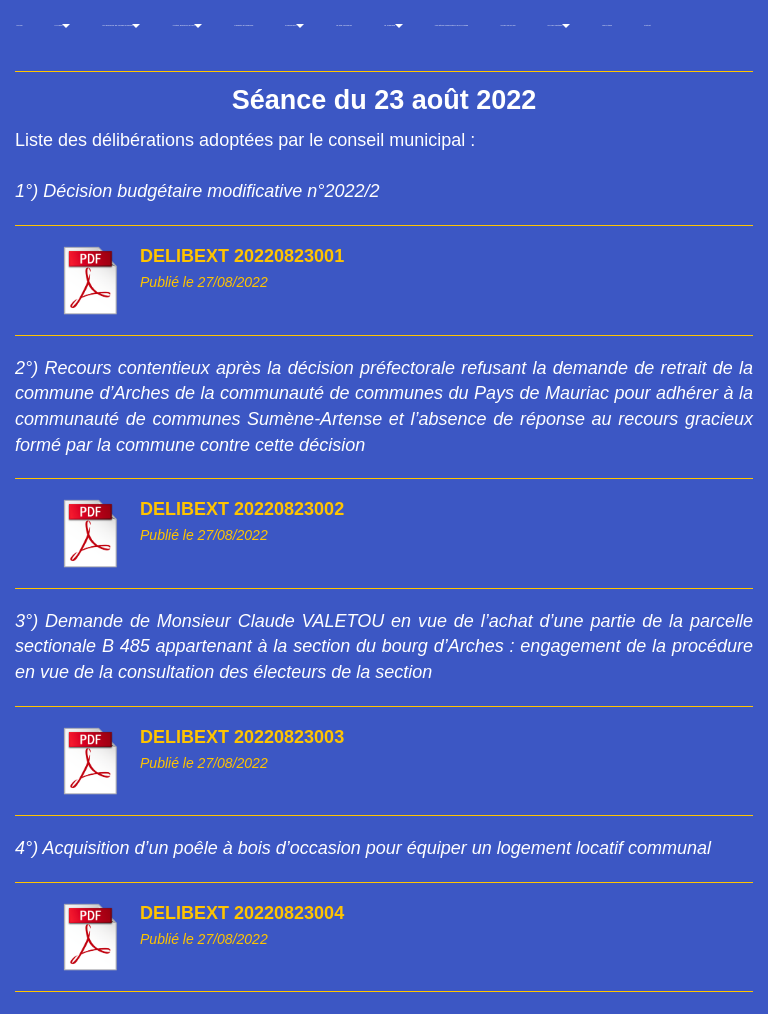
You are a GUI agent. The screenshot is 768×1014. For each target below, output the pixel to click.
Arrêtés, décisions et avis (187, 28)
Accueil (19, 25)
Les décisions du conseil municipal (121, 28)
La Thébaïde (393, 28)
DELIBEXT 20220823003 (242, 737)
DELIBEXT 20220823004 (242, 913)
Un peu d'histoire (558, 28)
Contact (647, 25)
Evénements (294, 28)
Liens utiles (607, 25)
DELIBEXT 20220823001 (242, 256)
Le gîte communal (344, 25)
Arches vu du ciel (507, 25)
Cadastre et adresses (243, 25)
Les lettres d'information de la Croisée (452, 25)
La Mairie (62, 28)
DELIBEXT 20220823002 (242, 509)
